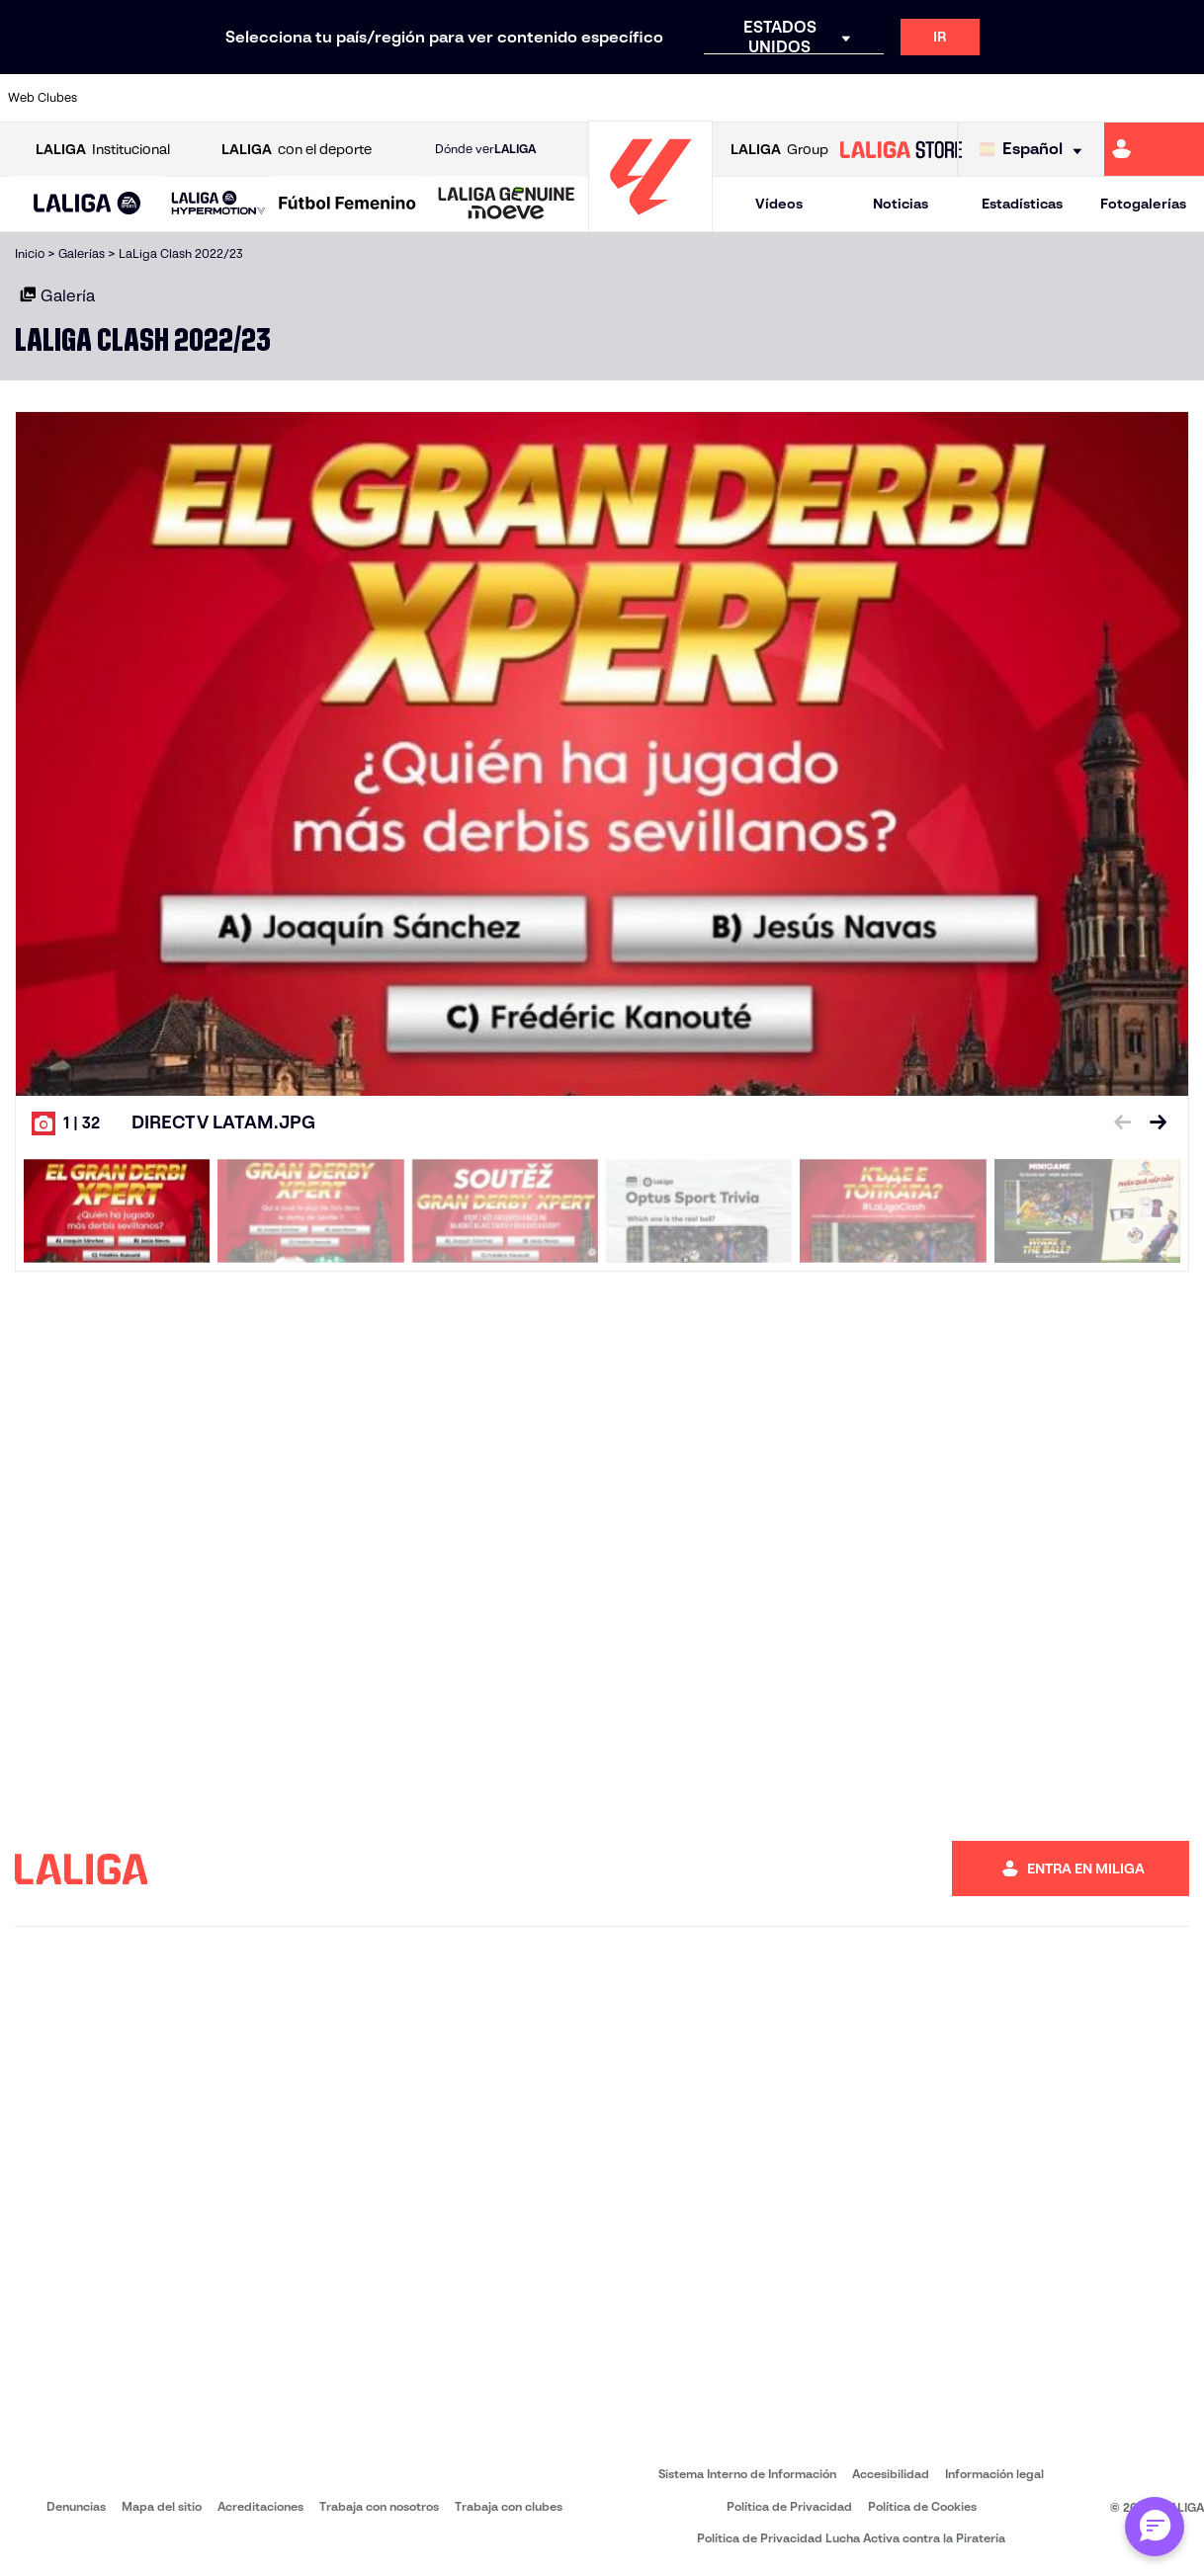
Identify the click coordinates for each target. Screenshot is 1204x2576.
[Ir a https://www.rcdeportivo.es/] (790, 98)
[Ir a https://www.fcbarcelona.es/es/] (454, 98)
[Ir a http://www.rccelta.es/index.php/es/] (286, 98)
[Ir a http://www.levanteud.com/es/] (565, 98)
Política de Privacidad (789, 2506)
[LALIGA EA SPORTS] (87, 204)
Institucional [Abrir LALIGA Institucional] (103, 149)
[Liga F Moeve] (347, 204)
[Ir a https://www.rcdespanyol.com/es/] (845, 98)
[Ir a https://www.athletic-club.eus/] (118, 98)
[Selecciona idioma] (1035, 149)
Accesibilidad (890, 2473)
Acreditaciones (260, 2506)
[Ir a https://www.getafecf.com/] (510, 98)
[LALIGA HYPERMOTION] (218, 204)
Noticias (900, 203)
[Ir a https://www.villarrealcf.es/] (1181, 98)
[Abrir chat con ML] (1154, 2526)
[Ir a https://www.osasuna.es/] (230, 98)
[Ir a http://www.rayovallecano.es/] (733, 98)
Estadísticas (1022, 203)
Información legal (994, 2473)
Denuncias (76, 2506)
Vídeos (779, 203)
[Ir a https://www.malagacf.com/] (622, 98)
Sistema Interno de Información (747, 2473)
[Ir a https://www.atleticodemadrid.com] (174, 98)
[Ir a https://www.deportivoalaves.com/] (342, 98)
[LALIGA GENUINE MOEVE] (506, 204)
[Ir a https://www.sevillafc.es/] (1069, 98)
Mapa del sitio (162, 2506)
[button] (87, 204)
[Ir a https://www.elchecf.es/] (398, 98)
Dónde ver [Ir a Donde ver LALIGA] (485, 149)
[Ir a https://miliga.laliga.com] (1154, 149)
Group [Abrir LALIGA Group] (779, 149)
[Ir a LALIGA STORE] (901, 149)
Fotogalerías (1143, 203)
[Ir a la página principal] (650, 222)
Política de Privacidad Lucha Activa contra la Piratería (851, 2538)
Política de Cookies (922, 2506)
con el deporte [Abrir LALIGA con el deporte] (296, 149)
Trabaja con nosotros (379, 2506)
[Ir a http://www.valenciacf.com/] (1125, 98)
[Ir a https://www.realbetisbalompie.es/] (901, 98)
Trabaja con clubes (508, 2506)
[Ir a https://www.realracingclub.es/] (678, 98)
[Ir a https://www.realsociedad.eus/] (1013, 98)
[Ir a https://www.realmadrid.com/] (958, 98)
